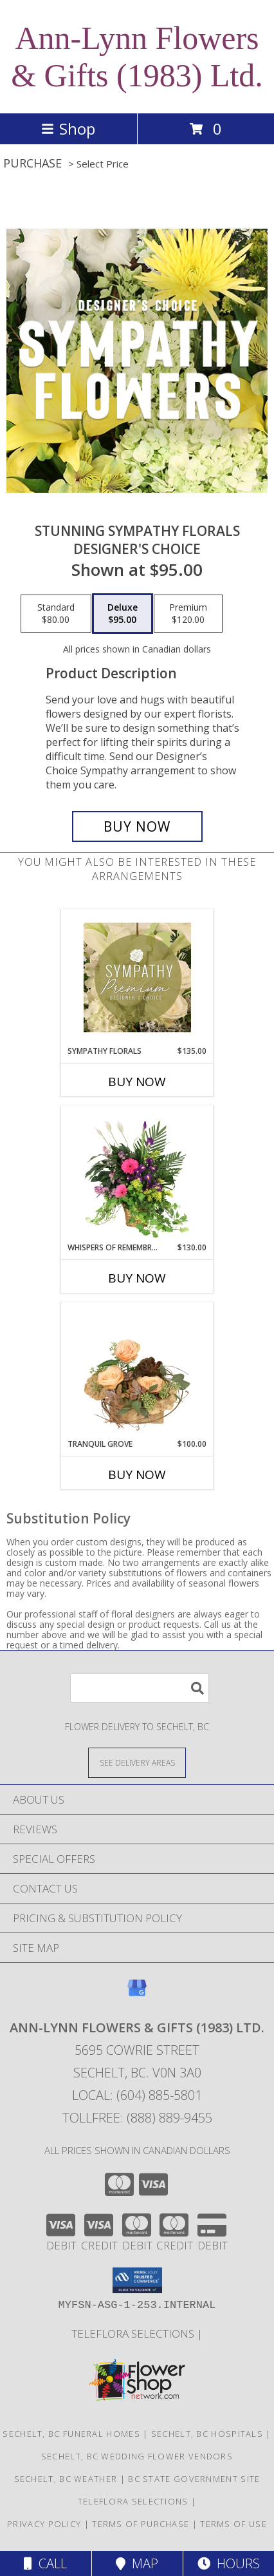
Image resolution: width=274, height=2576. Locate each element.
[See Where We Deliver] (137, 1762)
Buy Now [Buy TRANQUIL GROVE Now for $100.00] (137, 1474)
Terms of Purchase (140, 2524)
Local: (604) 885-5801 (137, 2095)
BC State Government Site (194, 2479)
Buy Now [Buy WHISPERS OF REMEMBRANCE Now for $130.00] (137, 1278)
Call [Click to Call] (45, 2563)
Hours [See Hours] (228, 2563)
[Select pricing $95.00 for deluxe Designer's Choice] (122, 614)
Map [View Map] (137, 2563)
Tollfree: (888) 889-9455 (137, 2117)
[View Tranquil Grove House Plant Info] (137, 1370)
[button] (137, 2280)
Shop (68, 128)
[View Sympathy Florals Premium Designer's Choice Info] (137, 977)
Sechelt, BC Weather (66, 2479)
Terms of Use (233, 2524)
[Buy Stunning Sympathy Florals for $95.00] (137, 826)
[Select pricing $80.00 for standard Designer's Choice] (56, 614)
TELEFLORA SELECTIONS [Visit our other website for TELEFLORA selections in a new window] (134, 2333)
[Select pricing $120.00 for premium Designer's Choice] (188, 614)
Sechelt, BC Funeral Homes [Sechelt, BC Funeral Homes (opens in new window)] (71, 2433)
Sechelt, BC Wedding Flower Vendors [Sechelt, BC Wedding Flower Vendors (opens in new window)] (137, 2456)
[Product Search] (139, 1688)
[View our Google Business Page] (137, 1994)
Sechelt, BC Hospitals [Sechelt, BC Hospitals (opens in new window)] (207, 2433)
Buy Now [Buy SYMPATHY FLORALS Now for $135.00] (137, 1081)
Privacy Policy (44, 2524)
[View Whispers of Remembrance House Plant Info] (137, 1174)
